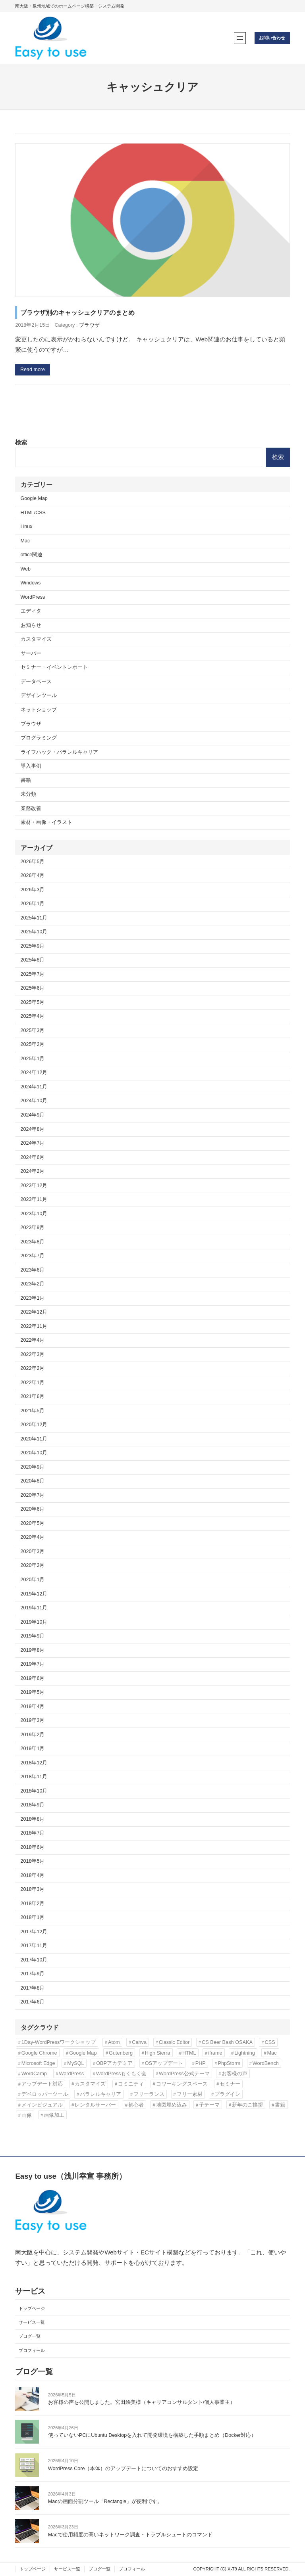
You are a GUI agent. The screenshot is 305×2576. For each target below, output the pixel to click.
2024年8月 (33, 1129)
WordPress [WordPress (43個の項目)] (71, 2073)
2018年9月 (33, 1805)
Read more (32, 369)
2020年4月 (33, 1537)
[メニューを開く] (240, 38)
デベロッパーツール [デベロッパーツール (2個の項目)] (44, 2094)
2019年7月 (33, 1664)
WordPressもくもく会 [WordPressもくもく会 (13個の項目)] (121, 2073)
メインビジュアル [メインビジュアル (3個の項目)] (42, 2105)
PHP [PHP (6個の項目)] (200, 2063)
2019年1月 (33, 1748)
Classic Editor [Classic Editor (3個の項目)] (174, 2042)
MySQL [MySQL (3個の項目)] (75, 2063)
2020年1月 (33, 1579)
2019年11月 (34, 1608)
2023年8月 (33, 1242)
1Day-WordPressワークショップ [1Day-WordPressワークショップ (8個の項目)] (58, 2042)
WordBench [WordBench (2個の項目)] (266, 2063)
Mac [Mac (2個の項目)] (271, 2053)
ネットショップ (39, 709)
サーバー (31, 653)
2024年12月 (34, 1072)
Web (26, 569)
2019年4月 (33, 1706)
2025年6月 (33, 988)
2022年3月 (33, 1354)
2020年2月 (33, 1565)
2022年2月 (33, 1368)
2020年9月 (33, 1467)
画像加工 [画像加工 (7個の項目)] (54, 2115)
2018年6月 (33, 1847)
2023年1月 (33, 1298)
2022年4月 (33, 1340)
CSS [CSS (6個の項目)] (270, 2042)
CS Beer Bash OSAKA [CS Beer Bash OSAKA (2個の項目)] (227, 2042)
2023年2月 (33, 1284)
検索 (21, 442)
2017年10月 (34, 1960)
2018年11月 (34, 1776)
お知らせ (31, 625)
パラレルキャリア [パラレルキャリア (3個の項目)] (100, 2094)
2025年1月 (33, 1058)
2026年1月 (33, 903)
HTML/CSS (33, 512)
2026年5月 (33, 861)
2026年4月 (33, 875)
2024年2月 (33, 1171)
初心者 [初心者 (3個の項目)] (136, 2105)
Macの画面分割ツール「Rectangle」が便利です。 (105, 2501)
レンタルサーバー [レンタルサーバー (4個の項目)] (95, 2105)
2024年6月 (33, 1157)
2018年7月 (33, 1833)
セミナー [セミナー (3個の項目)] (230, 2084)
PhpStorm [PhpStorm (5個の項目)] (229, 2063)
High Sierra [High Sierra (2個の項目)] (157, 2053)
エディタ (31, 611)
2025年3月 (33, 1030)
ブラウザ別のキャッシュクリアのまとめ (77, 312)
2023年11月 (34, 1199)
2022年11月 (34, 1326)
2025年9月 (33, 946)
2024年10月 (34, 1100)
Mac (25, 541)
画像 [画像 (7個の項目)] (26, 2115)
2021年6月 (33, 1396)
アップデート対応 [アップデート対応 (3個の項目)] (42, 2084)
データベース (36, 681)
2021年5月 (33, 1410)
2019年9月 (33, 1636)
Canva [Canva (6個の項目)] (139, 2042)
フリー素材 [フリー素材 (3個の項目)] (190, 2094)
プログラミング (39, 738)
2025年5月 (33, 1002)
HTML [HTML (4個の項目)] (189, 2053)
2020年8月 (33, 1481)
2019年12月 (34, 1594)
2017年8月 (33, 1988)
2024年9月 (33, 1115)
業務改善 (31, 808)
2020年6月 (33, 1509)
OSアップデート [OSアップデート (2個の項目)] (164, 2063)
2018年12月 (34, 1763)
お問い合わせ (272, 37)
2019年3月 (33, 1720)
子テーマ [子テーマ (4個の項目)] (209, 2105)
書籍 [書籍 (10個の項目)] (280, 2105)
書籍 (26, 780)
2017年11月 (34, 1945)
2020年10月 (34, 1453)
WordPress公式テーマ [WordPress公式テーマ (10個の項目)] (184, 2073)
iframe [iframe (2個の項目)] (215, 2053)
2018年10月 (34, 1791)
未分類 (28, 794)
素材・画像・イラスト (46, 822)
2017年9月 (33, 1974)
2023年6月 (33, 1270)
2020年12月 (34, 1424)
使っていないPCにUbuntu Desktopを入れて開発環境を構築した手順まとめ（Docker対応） (152, 2435)
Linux (27, 526)
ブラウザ (89, 325)
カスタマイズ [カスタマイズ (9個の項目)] (90, 2084)
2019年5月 (33, 1692)
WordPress (33, 597)
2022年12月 (34, 1312)
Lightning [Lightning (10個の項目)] (244, 2053)
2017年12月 (34, 1931)
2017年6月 (33, 2002)
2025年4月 (33, 1016)
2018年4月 (33, 1875)
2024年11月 (34, 1087)
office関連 (32, 554)
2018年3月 (33, 1889)
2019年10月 (34, 1622)
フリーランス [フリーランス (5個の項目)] (148, 2094)
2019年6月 (33, 1678)
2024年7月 (33, 1143)
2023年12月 (34, 1185)
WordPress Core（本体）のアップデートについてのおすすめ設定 (123, 2468)
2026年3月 (33, 890)
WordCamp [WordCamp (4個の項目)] (34, 2073)
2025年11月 (34, 918)
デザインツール (39, 695)
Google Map (34, 498)
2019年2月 (33, 1734)
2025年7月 (33, 974)
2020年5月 (33, 1523)
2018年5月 (33, 1861)
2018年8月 (33, 1819)
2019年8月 (33, 1650)
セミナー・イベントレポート (54, 667)
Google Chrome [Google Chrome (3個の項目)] (39, 2053)
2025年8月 (33, 960)
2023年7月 (33, 1255)
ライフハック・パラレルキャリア (59, 752)
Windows (31, 583)
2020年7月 (33, 1495)
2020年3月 (33, 1551)
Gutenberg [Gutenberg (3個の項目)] (121, 2053)
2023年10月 (34, 1213)
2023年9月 (33, 1227)
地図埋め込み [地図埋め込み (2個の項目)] (171, 2105)
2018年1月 (33, 1917)
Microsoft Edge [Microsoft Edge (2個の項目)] (38, 2063)
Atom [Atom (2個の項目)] (114, 2042)
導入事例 (31, 766)
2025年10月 (34, 932)
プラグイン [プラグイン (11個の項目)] (227, 2094)
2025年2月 (33, 1044)
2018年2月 (33, 1903)
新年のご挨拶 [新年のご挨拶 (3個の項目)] (247, 2105)
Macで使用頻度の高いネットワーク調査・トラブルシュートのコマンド (130, 2535)
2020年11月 (34, 1439)
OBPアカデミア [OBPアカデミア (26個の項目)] (114, 2063)
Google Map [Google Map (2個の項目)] (83, 2053)
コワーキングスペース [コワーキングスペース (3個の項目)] (182, 2084)
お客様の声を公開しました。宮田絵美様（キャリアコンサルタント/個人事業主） (142, 2402)
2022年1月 (33, 1382)
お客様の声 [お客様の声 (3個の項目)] (234, 2073)
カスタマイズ (36, 639)
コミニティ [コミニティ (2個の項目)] (131, 2084)
